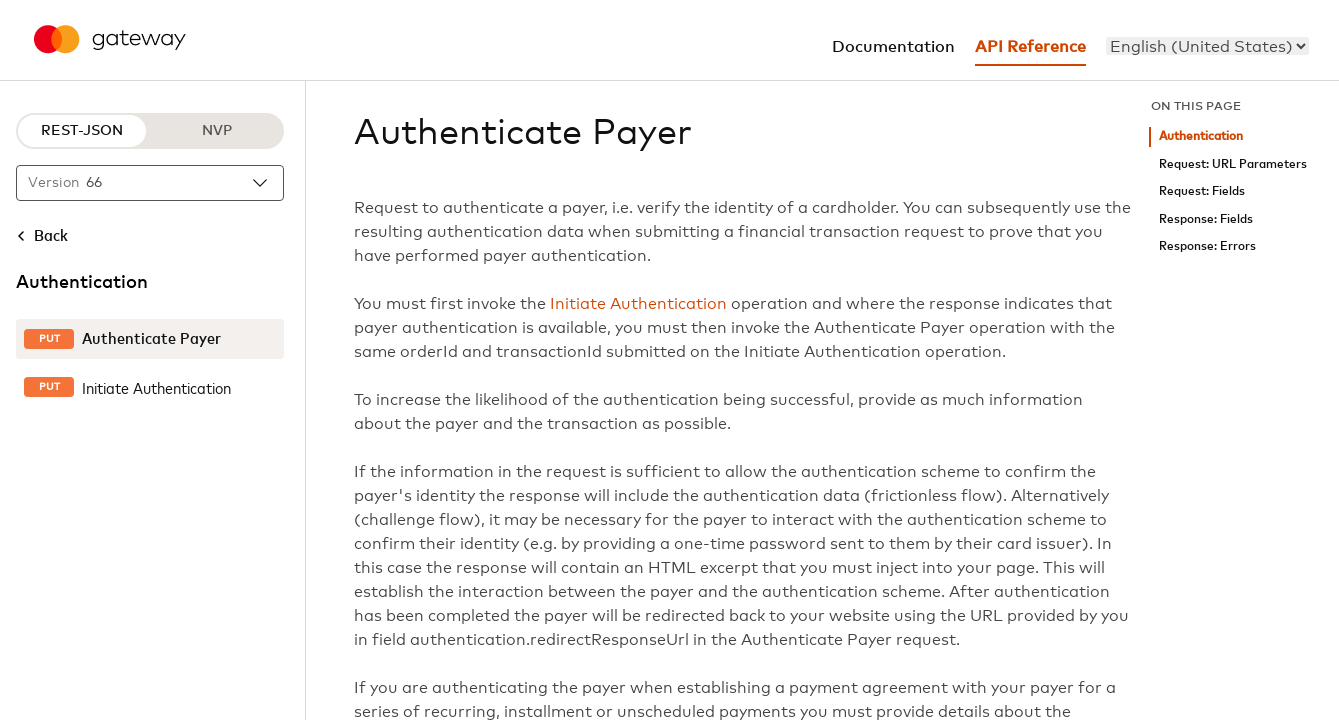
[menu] (1207, 46)
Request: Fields (1202, 191)
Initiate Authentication (638, 304)
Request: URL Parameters (1233, 164)
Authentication (1201, 136)
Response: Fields (1206, 219)
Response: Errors (1207, 246)
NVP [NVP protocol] (217, 131)
